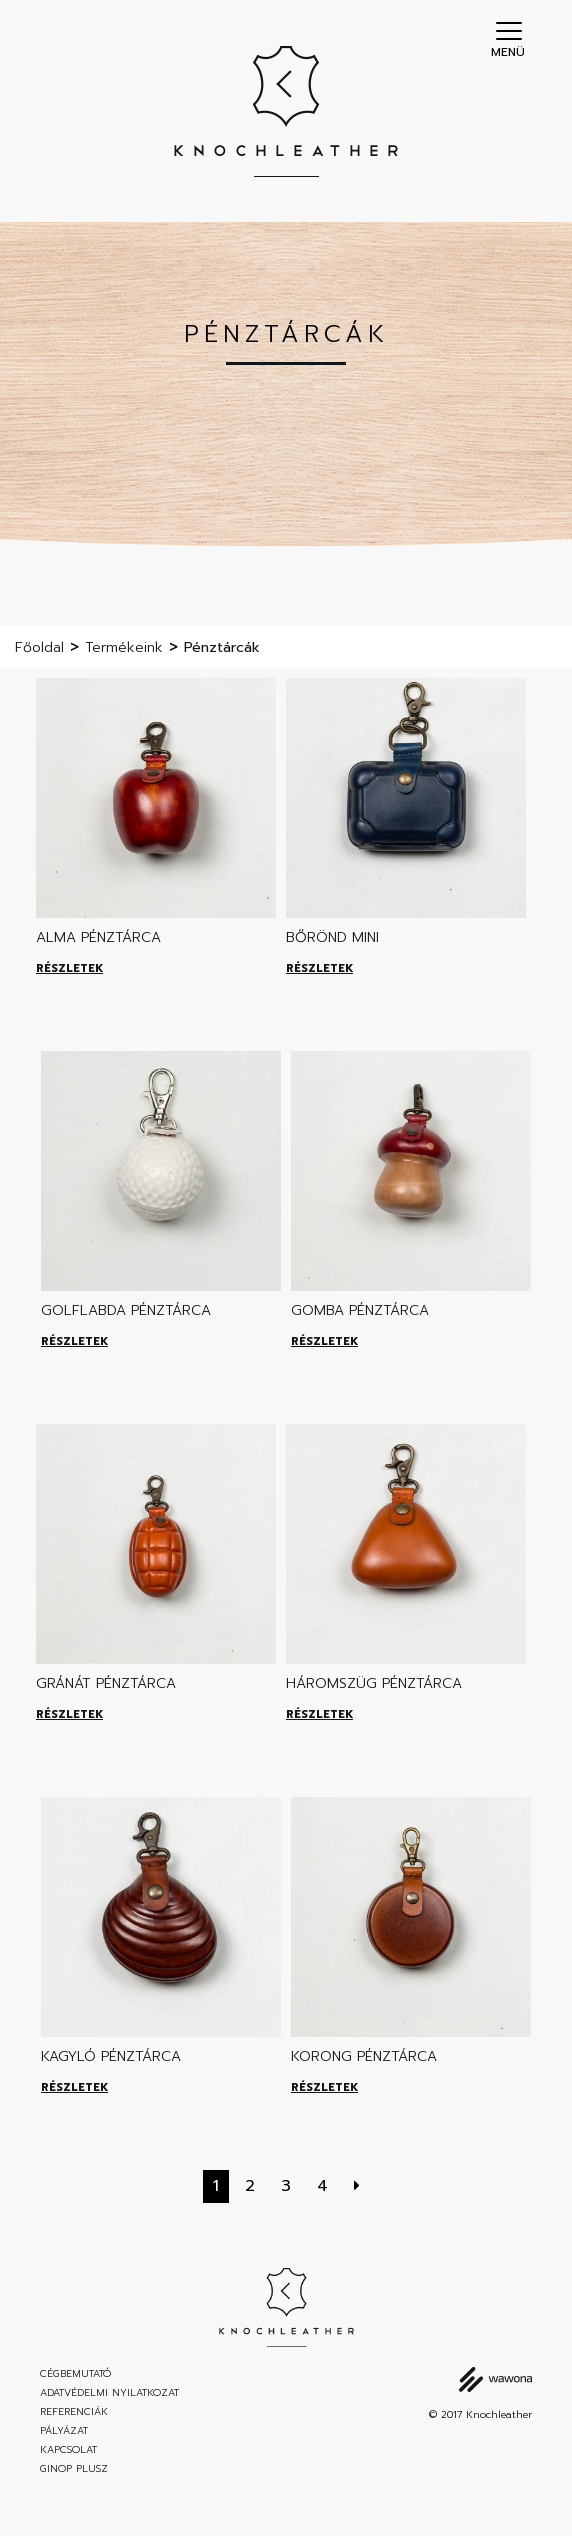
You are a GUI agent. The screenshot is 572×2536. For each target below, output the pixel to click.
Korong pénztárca (364, 2056)
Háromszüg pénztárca (374, 1683)
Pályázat (64, 2431)
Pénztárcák (222, 647)
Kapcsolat (68, 2450)
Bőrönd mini (332, 937)
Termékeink (124, 647)
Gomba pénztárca (360, 1310)
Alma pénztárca (98, 937)
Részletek (69, 968)
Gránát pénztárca (106, 1683)
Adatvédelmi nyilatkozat (109, 2393)
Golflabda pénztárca (126, 1310)
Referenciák (74, 2412)
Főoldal (39, 647)
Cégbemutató (75, 2374)
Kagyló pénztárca (111, 2056)
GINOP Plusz (74, 2469)
